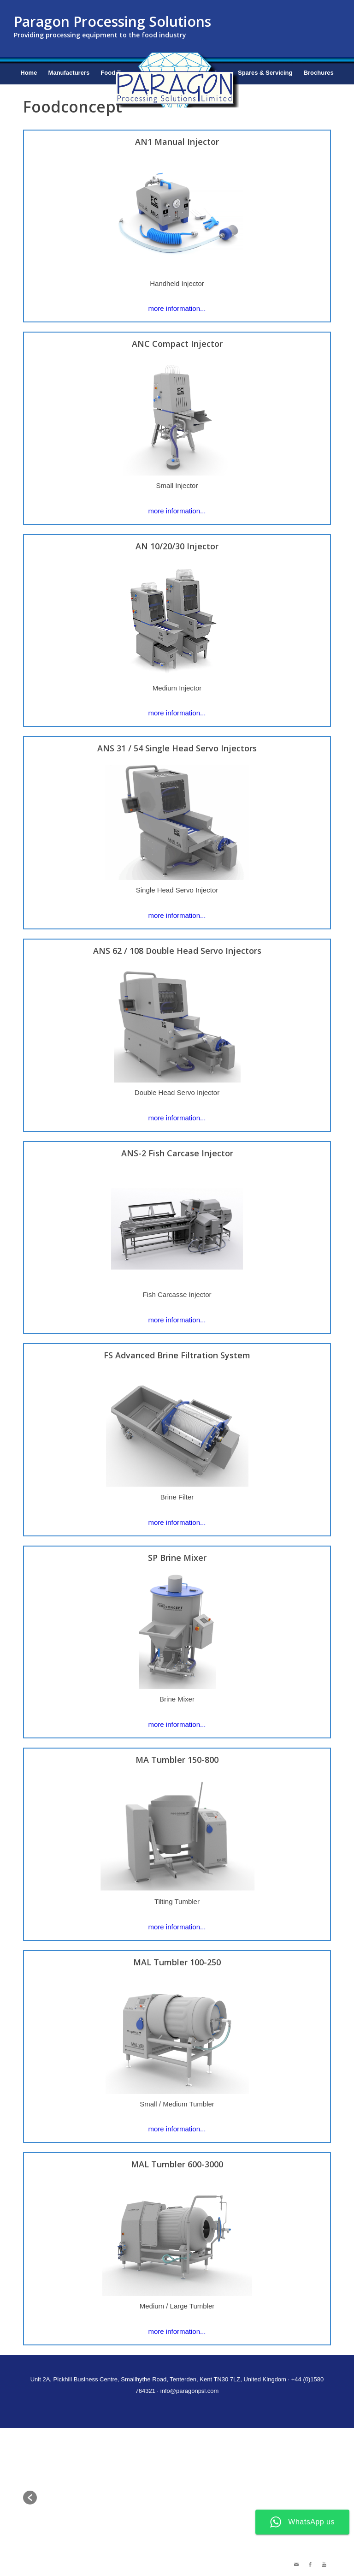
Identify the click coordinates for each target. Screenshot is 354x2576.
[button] (30, 2498)
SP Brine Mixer (177, 1557)
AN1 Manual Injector (177, 141)
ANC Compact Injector (177, 343)
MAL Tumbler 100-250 (177, 1962)
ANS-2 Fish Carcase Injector (177, 1153)
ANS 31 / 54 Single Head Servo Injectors (177, 748)
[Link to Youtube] (324, 2564)
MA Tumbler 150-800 (177, 1759)
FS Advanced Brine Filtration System (177, 1355)
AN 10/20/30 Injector (177, 546)
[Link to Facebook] (310, 2564)
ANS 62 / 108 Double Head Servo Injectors (177, 950)
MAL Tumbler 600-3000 (177, 2164)
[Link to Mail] (296, 2564)
